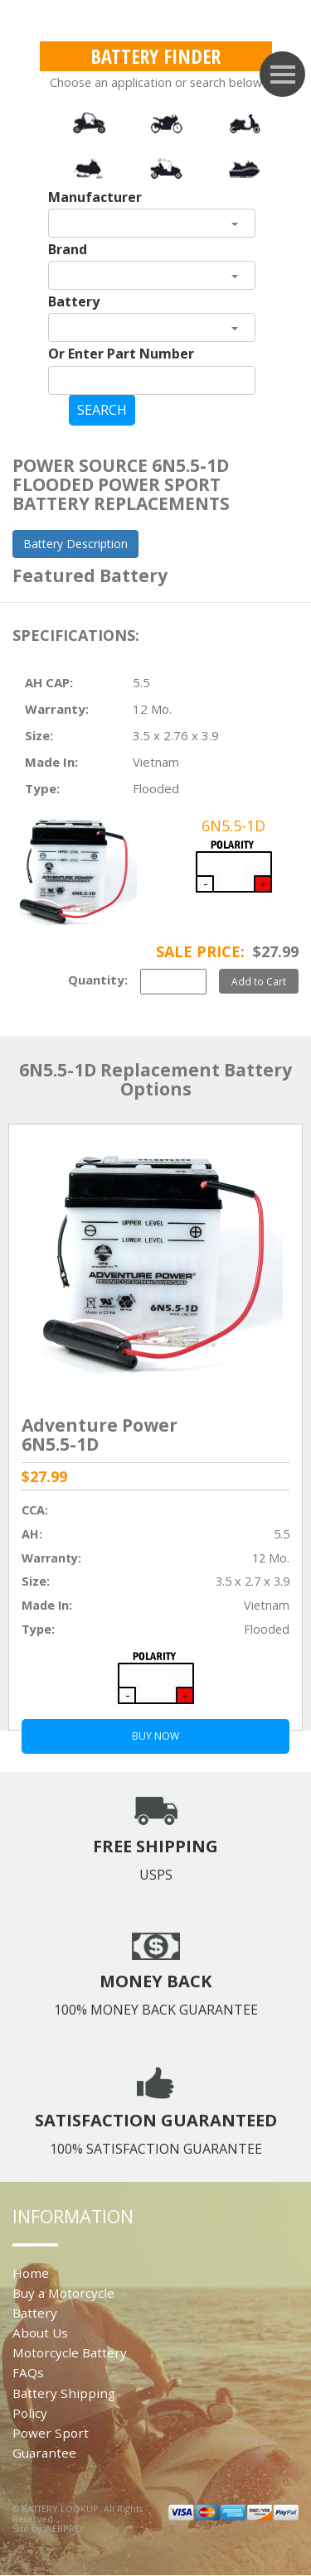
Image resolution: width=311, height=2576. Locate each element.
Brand (67, 249)
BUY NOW (155, 1736)
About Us (40, 2332)
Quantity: (98, 980)
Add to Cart (258, 981)
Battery (74, 301)
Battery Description (75, 543)
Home (30, 2273)
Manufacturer (95, 197)
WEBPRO (63, 2528)
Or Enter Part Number (121, 353)
